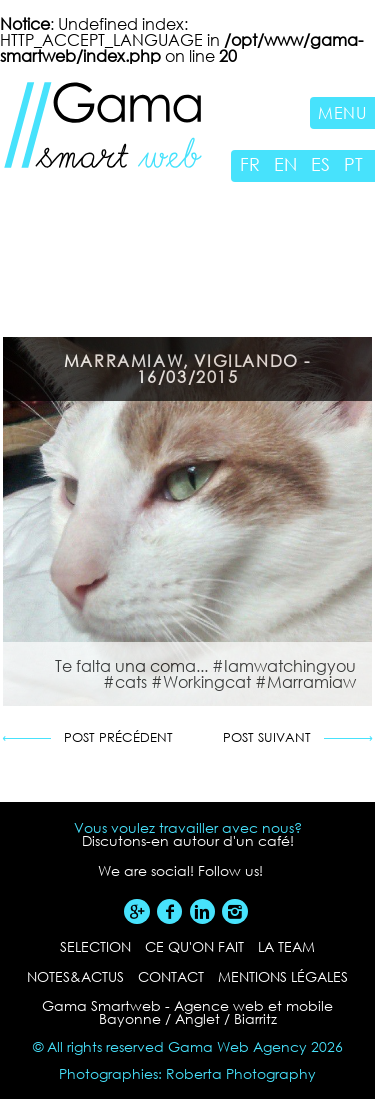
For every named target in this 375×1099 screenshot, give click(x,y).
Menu (342, 112)
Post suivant (267, 738)
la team (286, 946)
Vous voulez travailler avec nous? (188, 828)
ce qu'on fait (194, 946)
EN (285, 164)
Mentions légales (283, 976)
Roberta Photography (241, 1073)
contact (171, 976)
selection (95, 946)
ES (320, 164)
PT (353, 164)
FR (250, 164)
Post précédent (118, 738)
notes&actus (75, 976)
